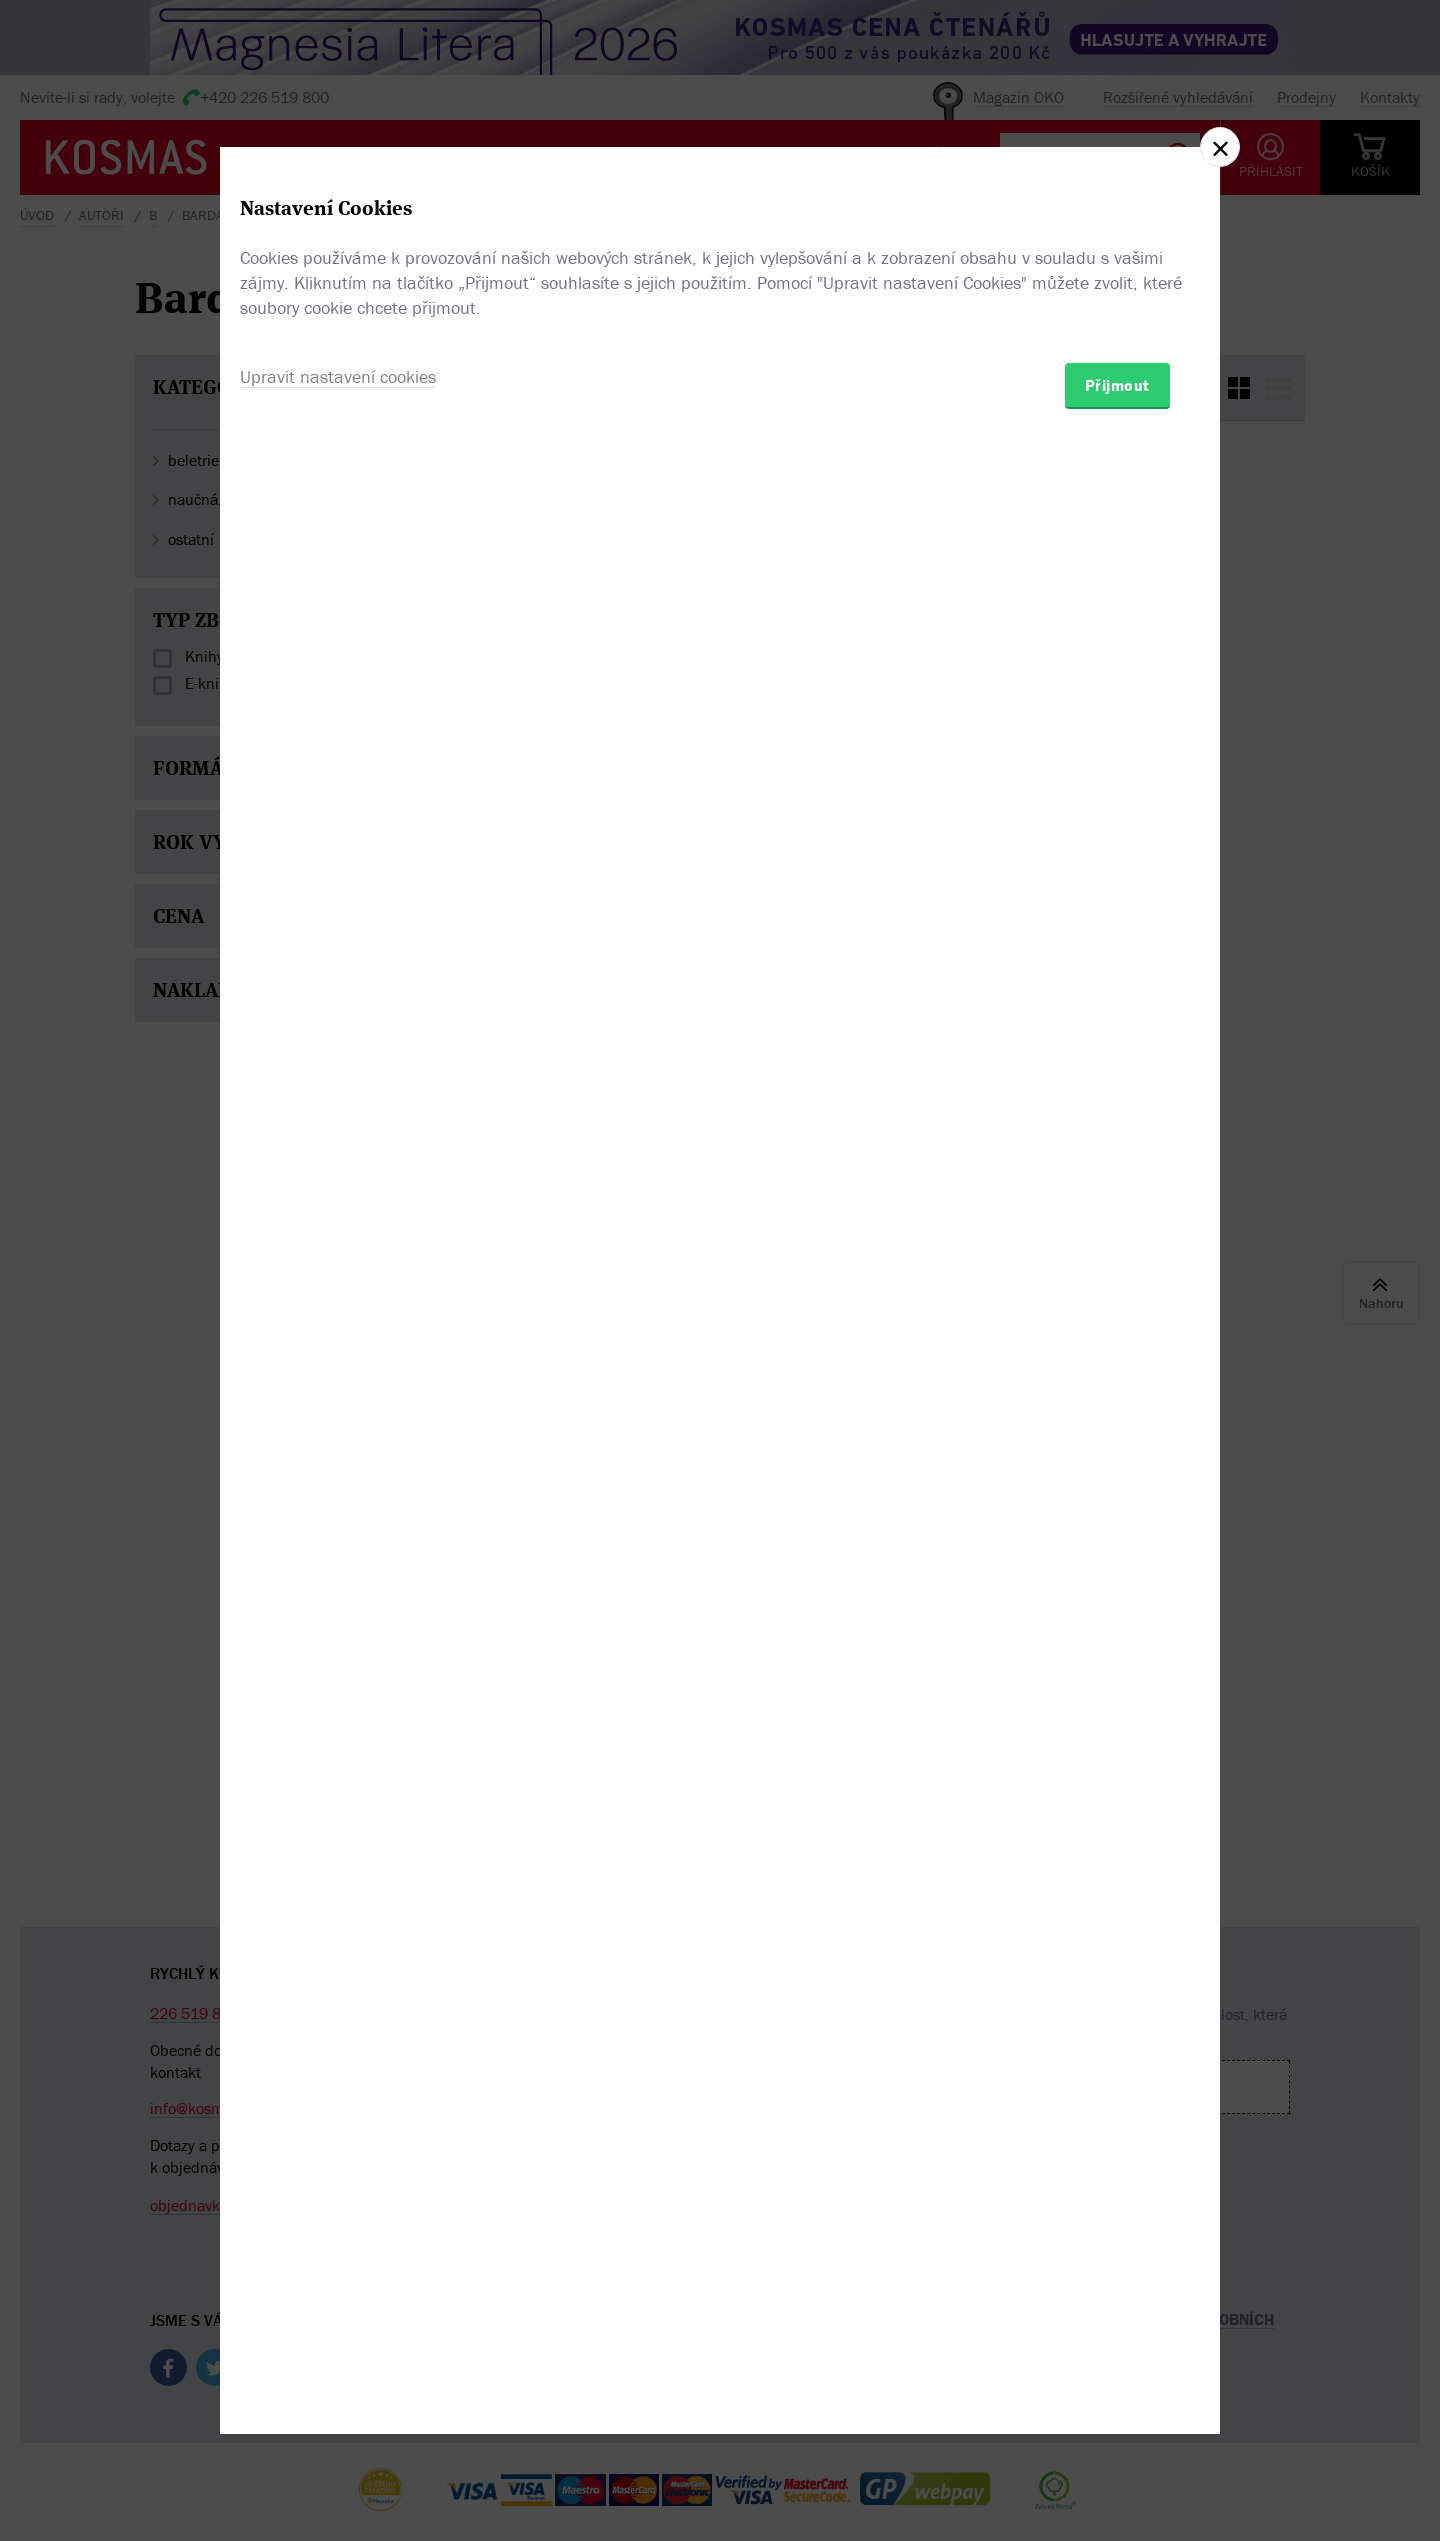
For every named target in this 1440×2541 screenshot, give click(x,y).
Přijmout (1117, 1387)
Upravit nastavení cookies (338, 1378)
